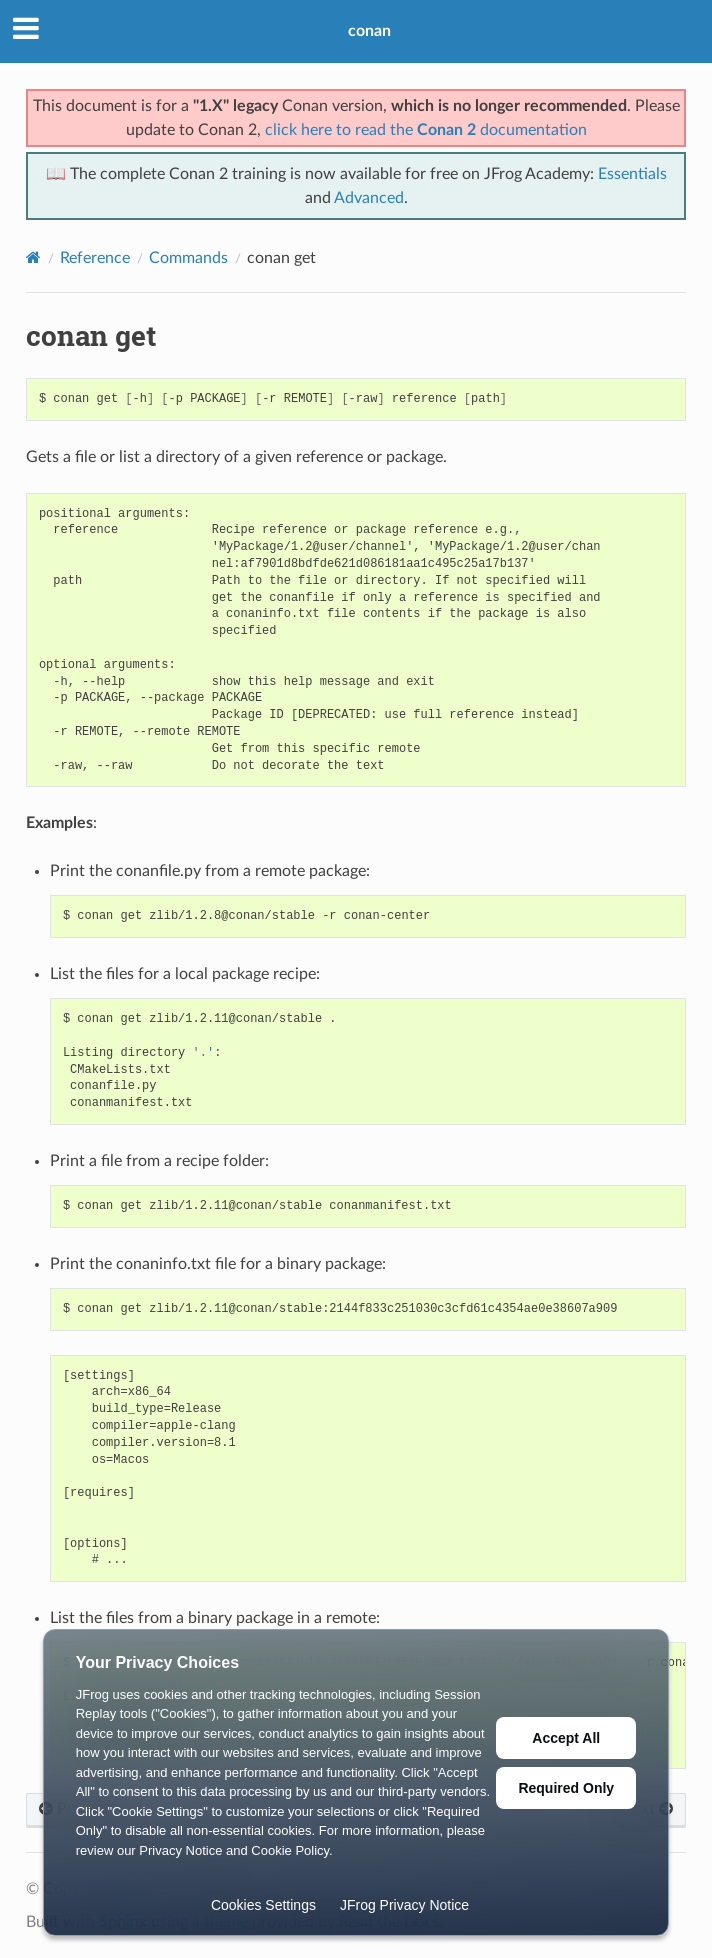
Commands (188, 258)
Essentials (632, 174)
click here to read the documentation (426, 130)
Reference (95, 258)
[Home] (33, 257)
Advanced (369, 198)
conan (369, 31)
